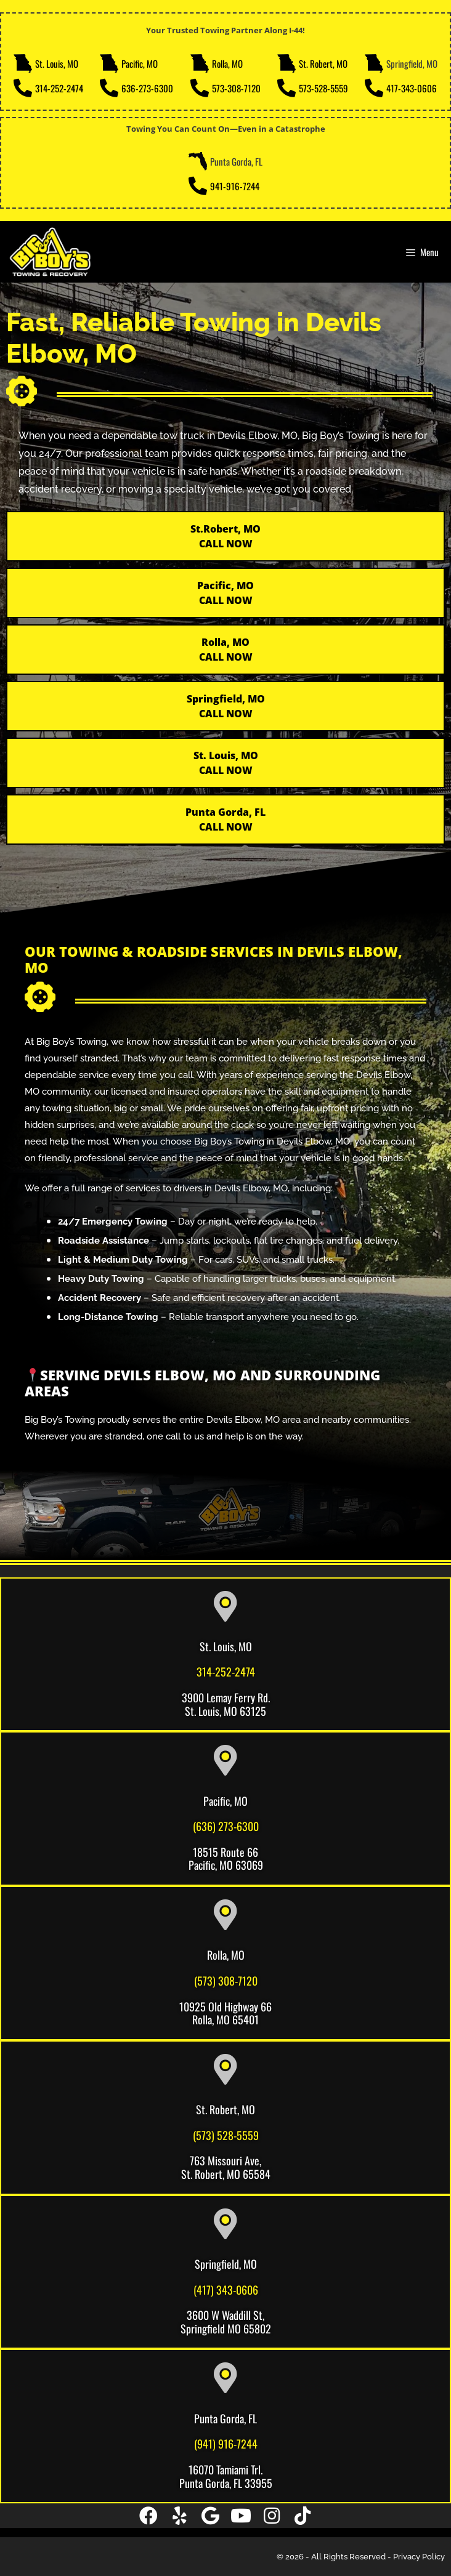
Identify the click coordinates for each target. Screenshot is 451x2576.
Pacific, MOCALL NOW (225, 593)
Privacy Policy (419, 2556)
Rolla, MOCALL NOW (226, 649)
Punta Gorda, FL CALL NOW (225, 819)
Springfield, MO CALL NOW (226, 706)
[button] (148, 2515)
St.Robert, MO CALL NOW (225, 536)
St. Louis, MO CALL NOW (225, 763)
